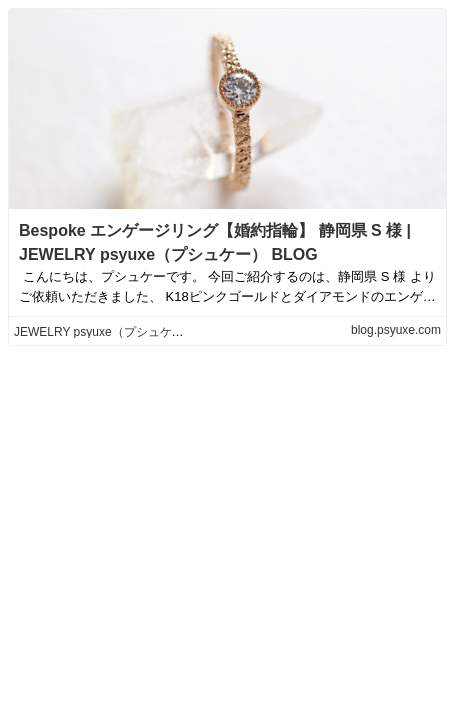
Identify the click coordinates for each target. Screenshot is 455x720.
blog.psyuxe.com (396, 330)
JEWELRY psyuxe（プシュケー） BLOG (123, 332)
